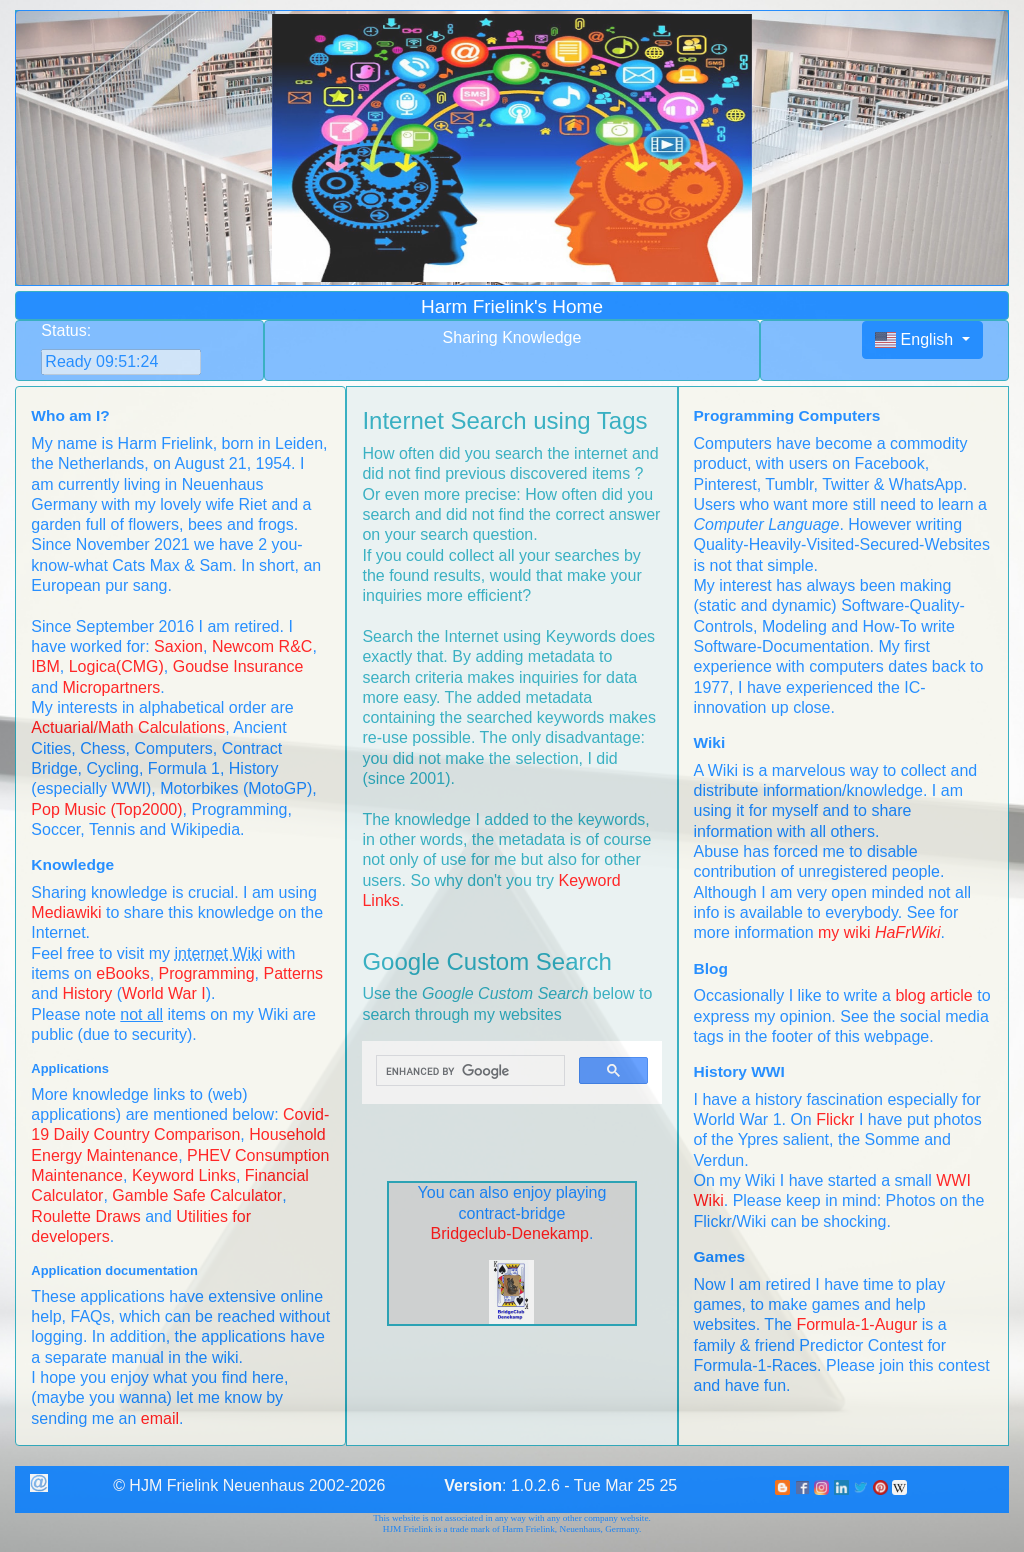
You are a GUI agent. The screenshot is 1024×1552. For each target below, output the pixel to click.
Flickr (835, 1119)
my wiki (879, 932)
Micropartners (112, 687)
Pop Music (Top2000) (106, 809)
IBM (45, 666)
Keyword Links (184, 1175)
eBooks (122, 973)
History (88, 993)
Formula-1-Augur (856, 1324)
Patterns (293, 973)
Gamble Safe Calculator (197, 1195)
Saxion (178, 646)
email (160, 1418)
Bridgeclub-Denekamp (510, 1233)
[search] (468, 1071)
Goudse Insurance (238, 666)
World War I (164, 993)
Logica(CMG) (116, 666)
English (916, 339)
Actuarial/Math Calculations (128, 727)
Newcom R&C (262, 646)
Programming (207, 973)
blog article (933, 995)
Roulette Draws (85, 1216)
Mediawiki (66, 912)
